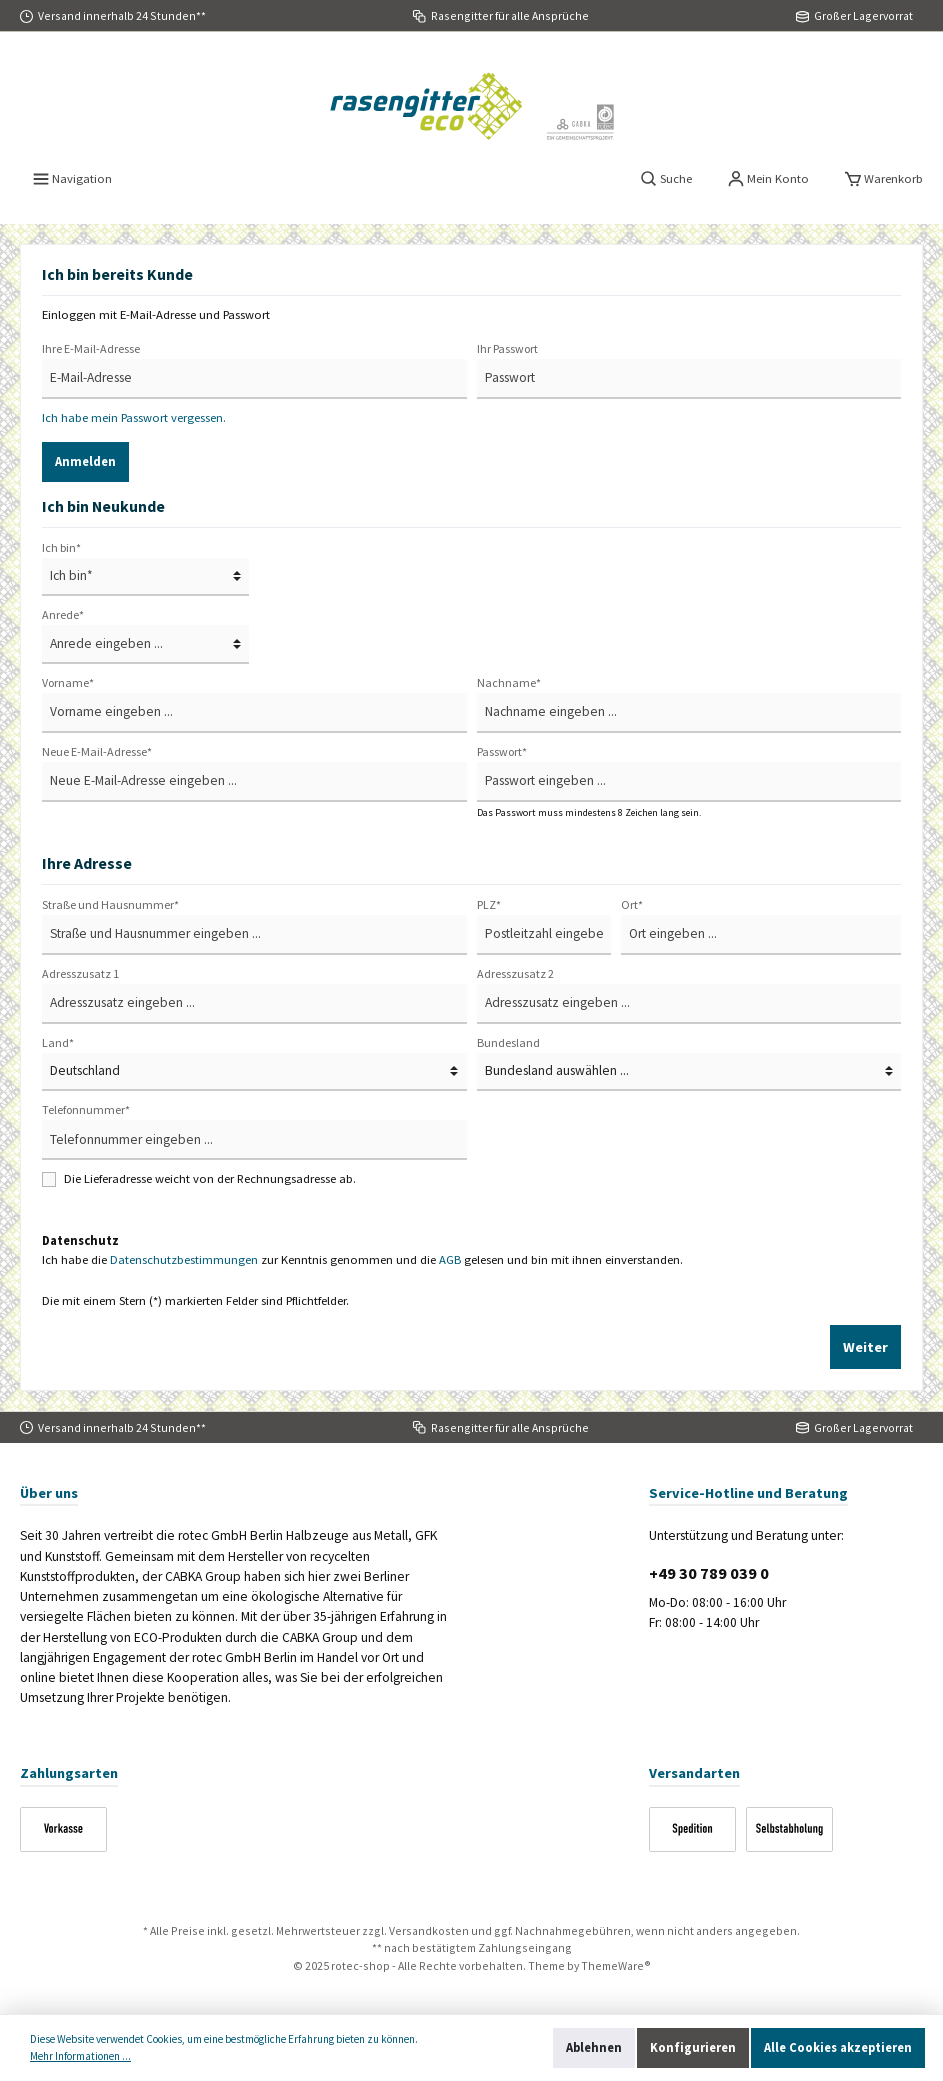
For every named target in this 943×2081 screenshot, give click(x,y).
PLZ (489, 904)
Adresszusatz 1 (80, 973)
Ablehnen (594, 2047)
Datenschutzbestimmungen (184, 1259)
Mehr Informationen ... (80, 2056)
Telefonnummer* (86, 1109)
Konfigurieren (693, 2047)
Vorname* (68, 682)
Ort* (632, 904)
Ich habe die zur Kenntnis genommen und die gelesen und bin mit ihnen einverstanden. (362, 1259)
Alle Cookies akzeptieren (838, 2047)
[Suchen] (666, 179)
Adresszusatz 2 (515, 973)
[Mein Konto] (768, 179)
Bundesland (508, 1042)
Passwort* (502, 751)
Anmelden (85, 461)
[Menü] (72, 179)
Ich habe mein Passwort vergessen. (134, 417)
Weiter (865, 1347)
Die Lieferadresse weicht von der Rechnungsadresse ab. (210, 1178)
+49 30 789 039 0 (709, 1573)
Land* (58, 1042)
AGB (450, 1259)
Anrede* (63, 614)
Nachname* (509, 682)
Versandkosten (429, 1930)
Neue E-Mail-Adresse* (97, 751)
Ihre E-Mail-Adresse (91, 348)
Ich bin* (61, 547)
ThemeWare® (616, 1965)
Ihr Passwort (507, 348)
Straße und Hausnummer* (110, 904)
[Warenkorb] (884, 179)
